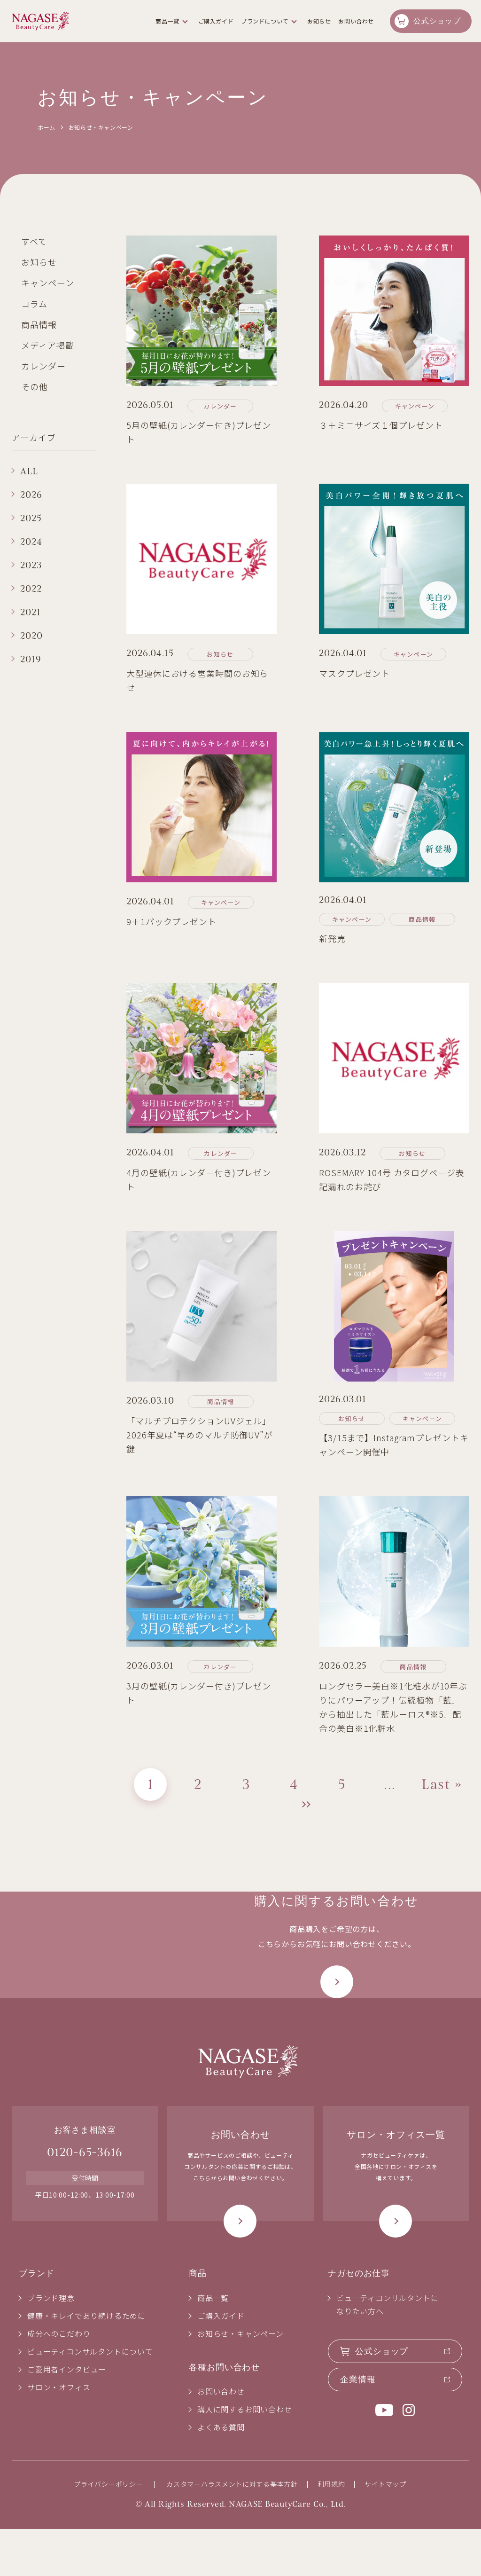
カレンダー (43, 366)
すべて (34, 241)
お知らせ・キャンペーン (240, 2380)
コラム (34, 304)
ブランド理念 (51, 2344)
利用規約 (331, 2531)
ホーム (46, 127)
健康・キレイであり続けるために (86, 2362)
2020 (31, 635)
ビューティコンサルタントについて (90, 2397)
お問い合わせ (356, 21)
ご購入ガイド (216, 21)
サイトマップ (385, 2531)
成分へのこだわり (58, 2380)
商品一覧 (167, 21)
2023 (31, 565)
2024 (31, 541)
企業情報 (358, 2426)
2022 (31, 588)
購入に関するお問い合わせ (244, 2456)
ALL (29, 471)
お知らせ (39, 262)
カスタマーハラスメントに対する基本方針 (231, 2531)
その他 (34, 386)
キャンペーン (47, 282)
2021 (30, 612)
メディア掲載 (47, 345)
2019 (30, 659)
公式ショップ (437, 21)
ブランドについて (264, 21)
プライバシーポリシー (108, 2531)
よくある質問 (221, 2474)
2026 (31, 494)
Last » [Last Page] (441, 1784)
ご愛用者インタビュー (66, 2415)
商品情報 (39, 324)
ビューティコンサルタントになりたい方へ (387, 2351)
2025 (31, 518)
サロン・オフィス (58, 2433)
